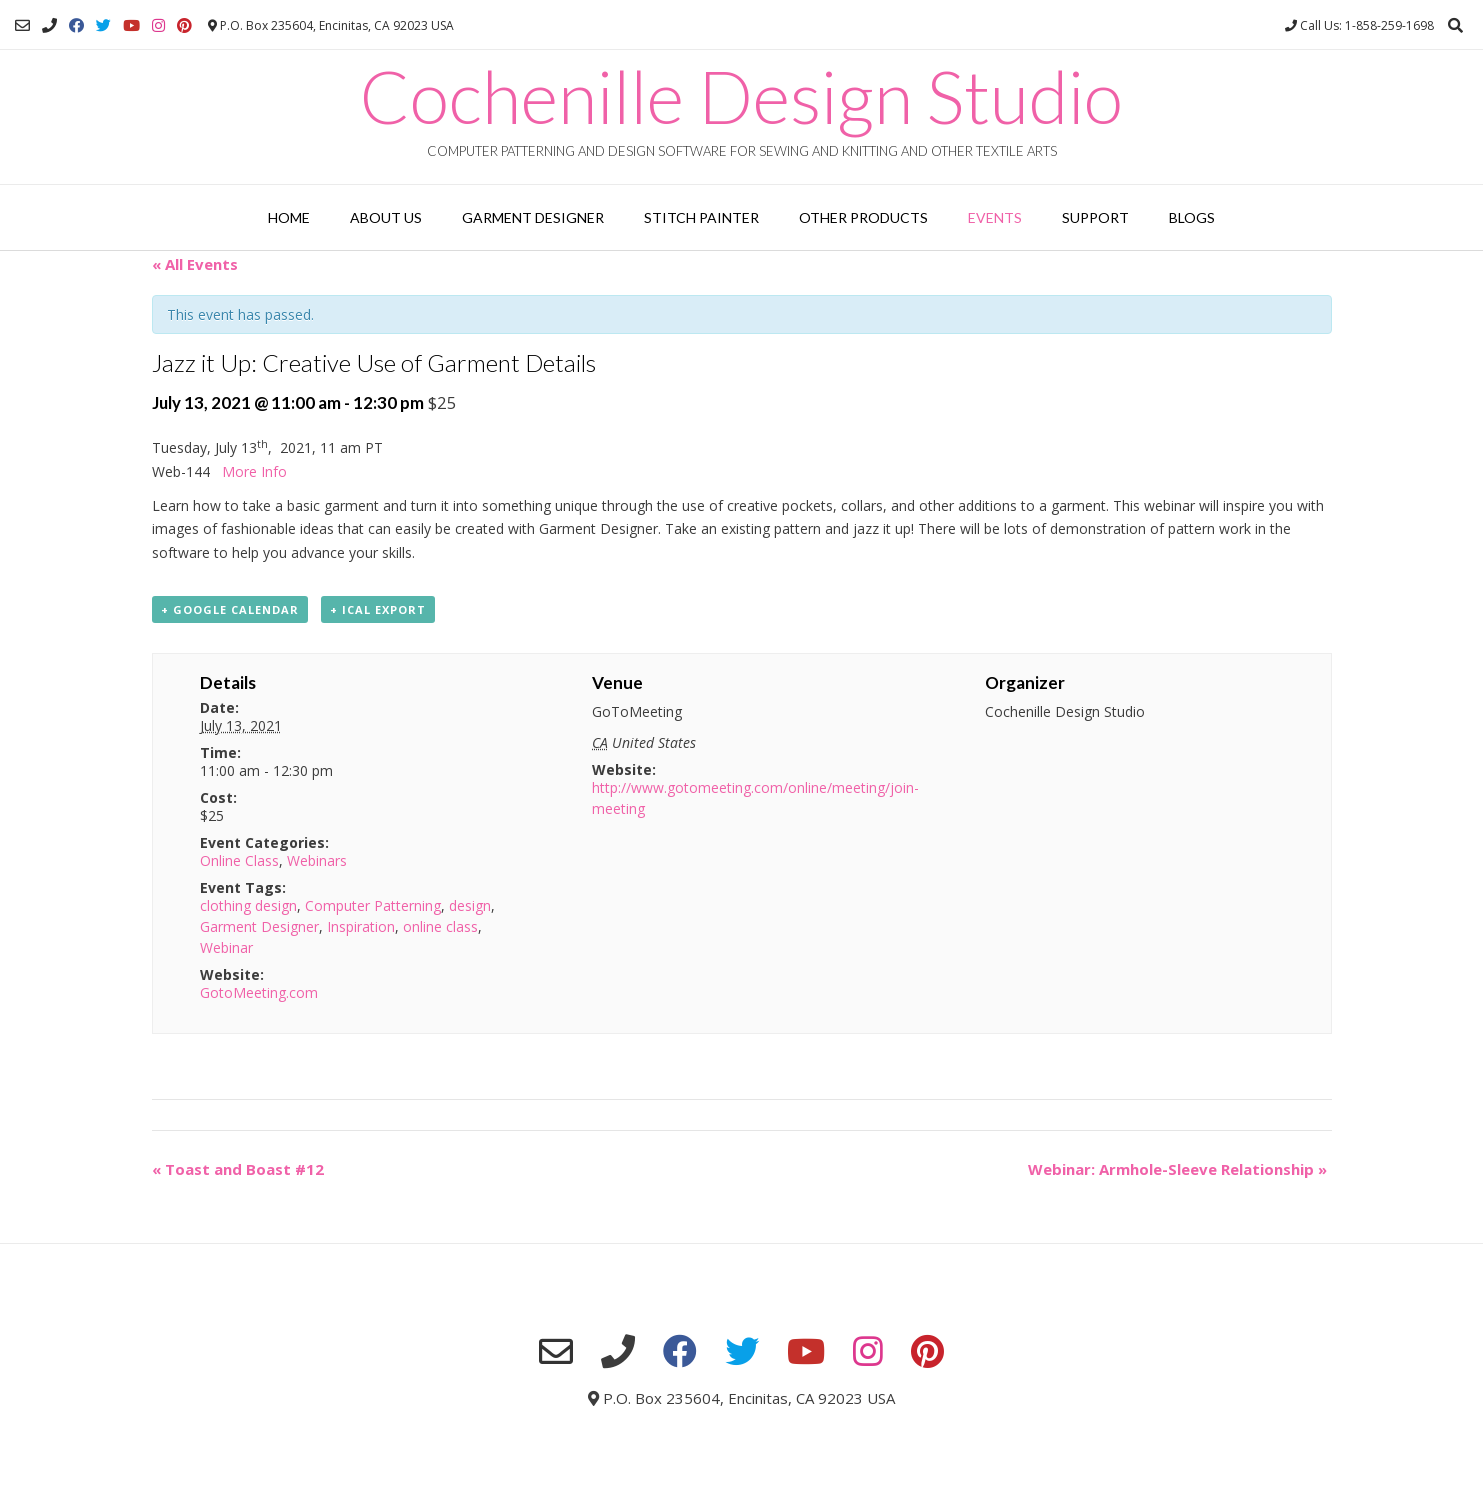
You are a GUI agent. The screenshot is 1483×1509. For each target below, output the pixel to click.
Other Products (863, 217)
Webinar (226, 947)
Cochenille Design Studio (741, 96)
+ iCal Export (378, 609)
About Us (386, 217)
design (470, 905)
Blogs (1192, 217)
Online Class (239, 860)
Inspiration (361, 926)
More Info (254, 471)
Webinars (317, 860)
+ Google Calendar (230, 609)
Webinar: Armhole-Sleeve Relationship (1177, 1169)
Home (289, 217)
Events (995, 217)
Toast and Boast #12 (238, 1169)
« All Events (195, 264)
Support (1095, 217)
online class (440, 926)
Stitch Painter (701, 217)
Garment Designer (533, 217)
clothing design (248, 905)
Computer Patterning (373, 905)
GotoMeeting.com (259, 992)
